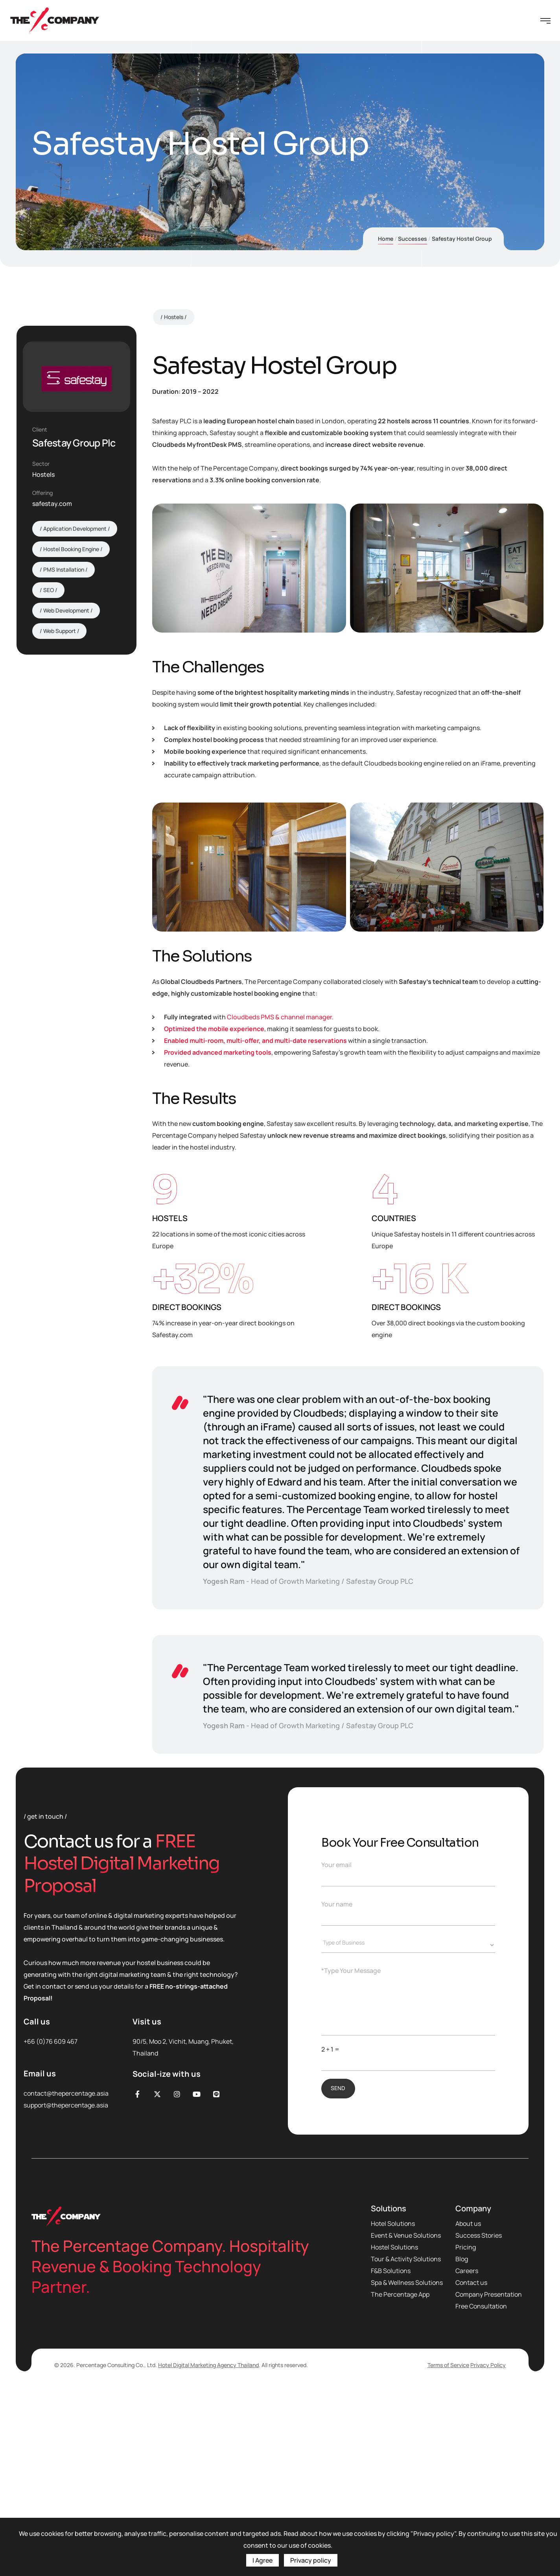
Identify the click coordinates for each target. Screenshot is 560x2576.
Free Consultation (481, 2492)
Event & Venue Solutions (406, 2421)
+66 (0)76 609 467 (50, 2227)
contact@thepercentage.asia (66, 2279)
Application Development (75, 528)
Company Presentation (488, 2480)
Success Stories (478, 2421)
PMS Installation (63, 569)
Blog (461, 2445)
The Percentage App (400, 2480)
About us (468, 2409)
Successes (412, 238)
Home (385, 238)
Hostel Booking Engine (71, 549)
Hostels (173, 503)
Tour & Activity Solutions (406, 2445)
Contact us (471, 2468)
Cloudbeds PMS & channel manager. (280, 1203)
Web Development (66, 610)
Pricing (465, 2433)
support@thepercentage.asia (66, 2291)
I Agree (262, 2560)
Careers (466, 2456)
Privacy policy (310, 2560)
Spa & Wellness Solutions (407, 2468)
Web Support (59, 631)
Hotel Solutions (393, 2409)
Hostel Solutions (394, 2433)
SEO (48, 590)
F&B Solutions (391, 2456)
